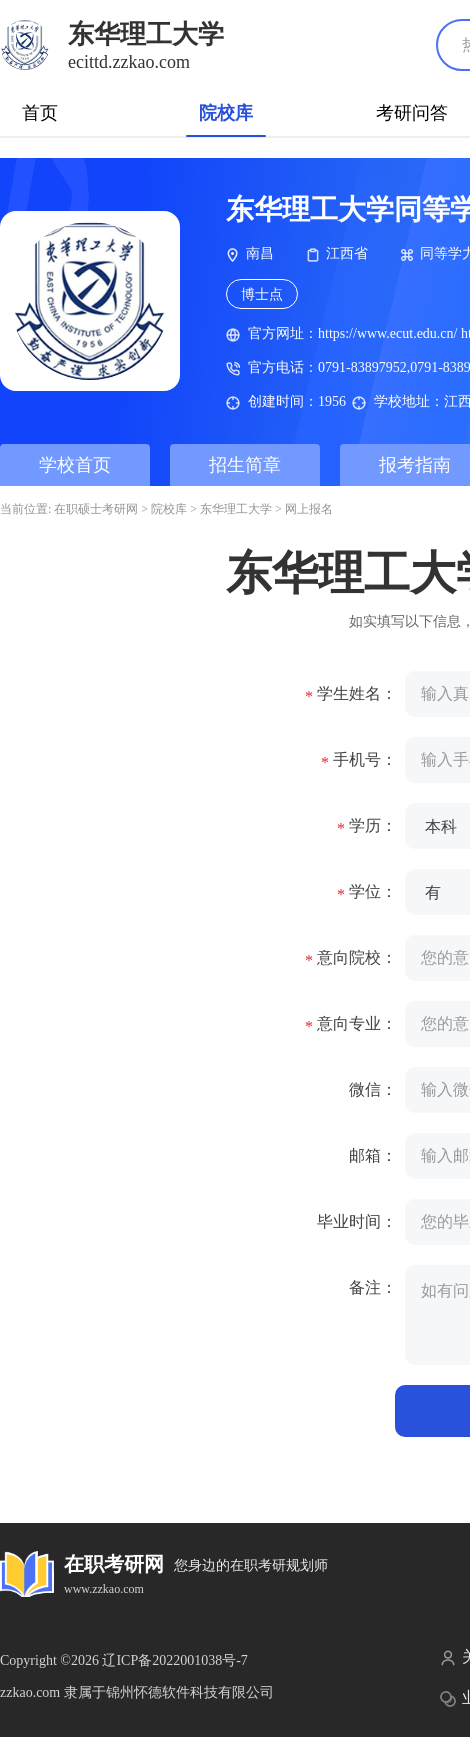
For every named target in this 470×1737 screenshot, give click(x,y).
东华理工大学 (236, 509)
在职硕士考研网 (96, 509)
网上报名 (309, 509)
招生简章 (245, 465)
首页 (40, 113)
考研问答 (412, 113)
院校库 (226, 113)
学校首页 (75, 465)
